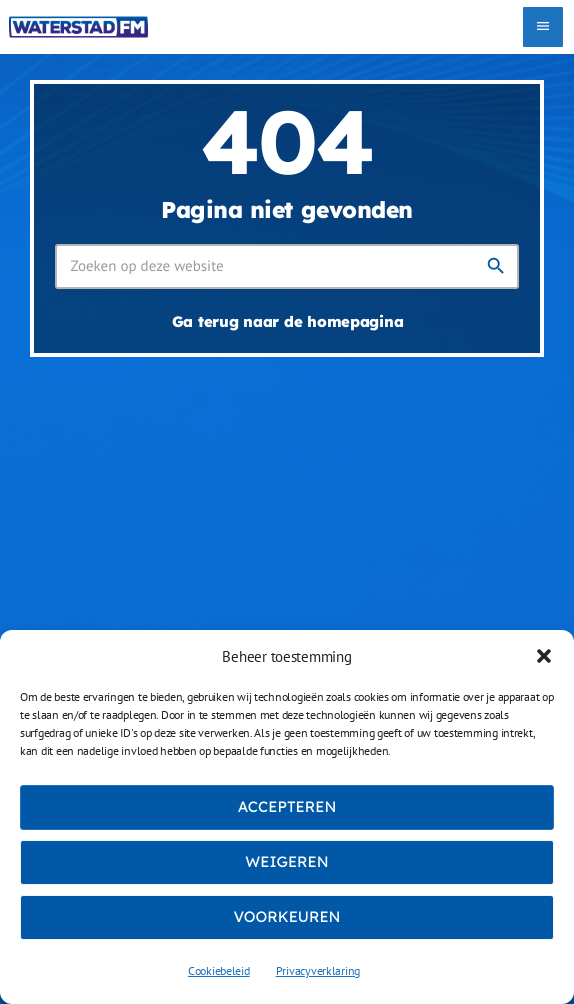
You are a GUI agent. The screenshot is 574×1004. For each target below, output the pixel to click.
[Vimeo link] (78, 27)
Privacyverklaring (318, 970)
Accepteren (287, 806)
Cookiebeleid (219, 970)
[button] (544, 656)
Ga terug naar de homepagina (288, 321)
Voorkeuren (287, 916)
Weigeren (286, 861)
